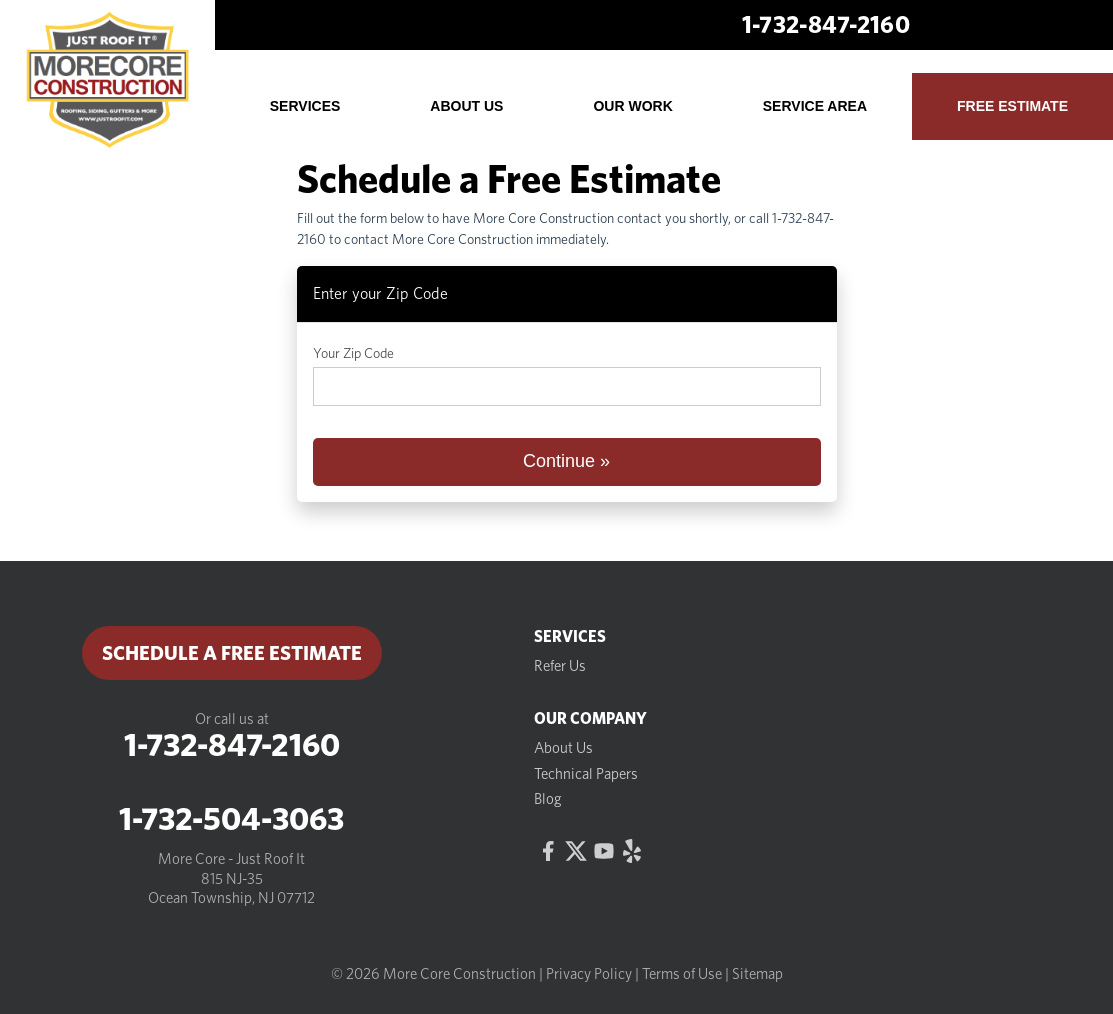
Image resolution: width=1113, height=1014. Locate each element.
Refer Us (560, 666)
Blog (548, 799)
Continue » (566, 461)
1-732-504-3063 (231, 819)
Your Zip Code (353, 353)
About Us (563, 748)
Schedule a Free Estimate (232, 653)
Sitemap (757, 974)
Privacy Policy (589, 974)
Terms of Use (682, 974)
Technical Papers (586, 774)
